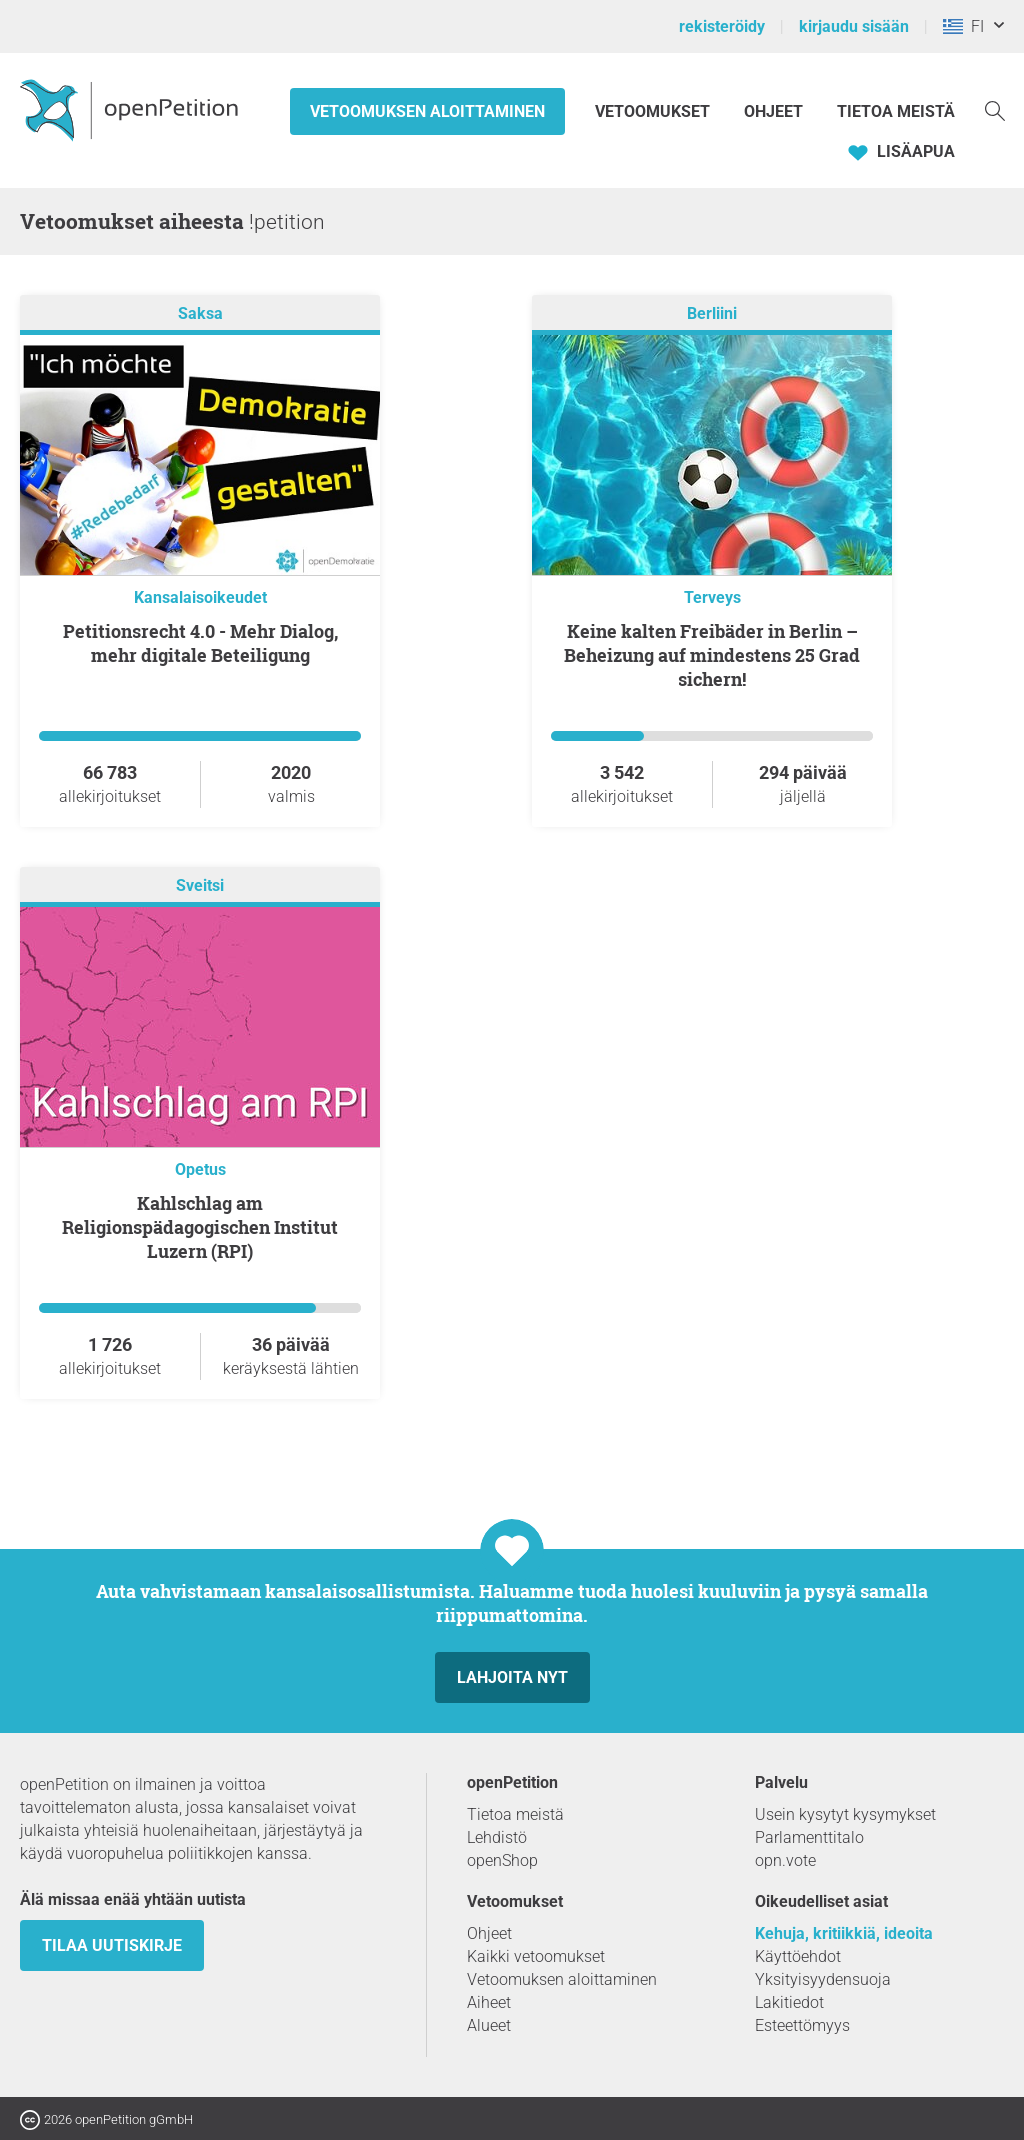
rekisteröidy (722, 26)
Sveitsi (200, 885)
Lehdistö (497, 1837)
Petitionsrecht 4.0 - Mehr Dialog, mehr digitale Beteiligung (200, 643)
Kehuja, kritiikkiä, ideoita (844, 1933)
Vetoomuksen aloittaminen (427, 111)
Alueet (489, 2025)
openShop (502, 1860)
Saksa (200, 313)
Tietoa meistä (896, 111)
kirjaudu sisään (854, 26)
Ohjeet (773, 111)
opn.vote (785, 1860)
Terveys (712, 597)
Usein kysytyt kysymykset (845, 1814)
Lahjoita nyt (512, 1677)
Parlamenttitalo (809, 1837)
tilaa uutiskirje (112, 1945)
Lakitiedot (789, 2002)
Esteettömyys (802, 2025)
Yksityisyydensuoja (823, 1979)
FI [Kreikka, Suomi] (963, 26)
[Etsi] (995, 109)
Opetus (200, 1169)
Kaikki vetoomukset (536, 1956)
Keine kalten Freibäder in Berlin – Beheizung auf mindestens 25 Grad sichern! (712, 655)
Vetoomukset (654, 111)
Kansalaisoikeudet (200, 597)
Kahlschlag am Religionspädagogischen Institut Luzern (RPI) (200, 1227)
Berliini (712, 313)
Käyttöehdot (798, 1956)
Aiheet (489, 2002)
